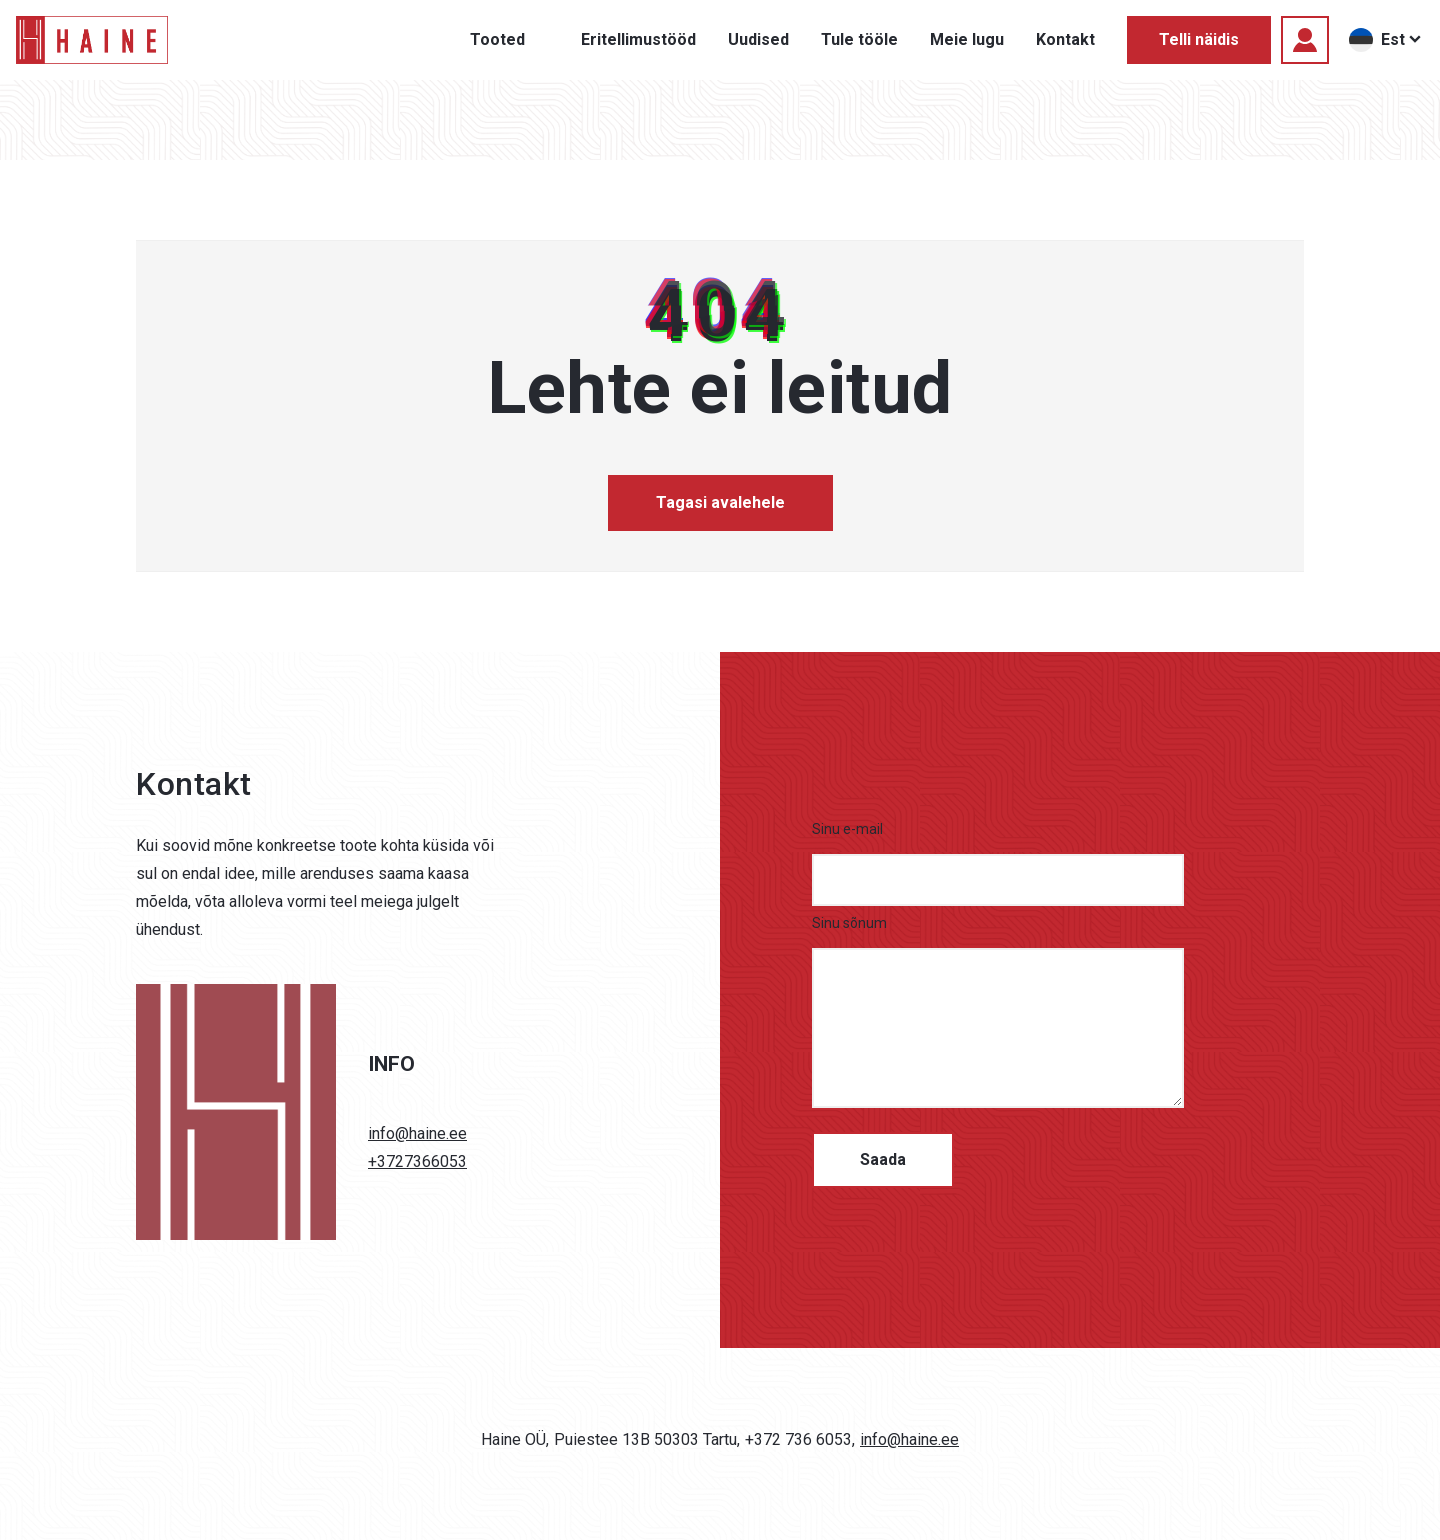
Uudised (758, 39)
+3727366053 (417, 1161)
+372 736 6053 (798, 1439)
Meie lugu (967, 39)
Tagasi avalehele (720, 502)
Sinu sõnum (849, 923)
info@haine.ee (417, 1133)
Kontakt (1065, 39)
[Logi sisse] (1305, 40)
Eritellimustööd (638, 39)
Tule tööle (859, 39)
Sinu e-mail (847, 829)
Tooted (497, 39)
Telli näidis (1199, 39)
